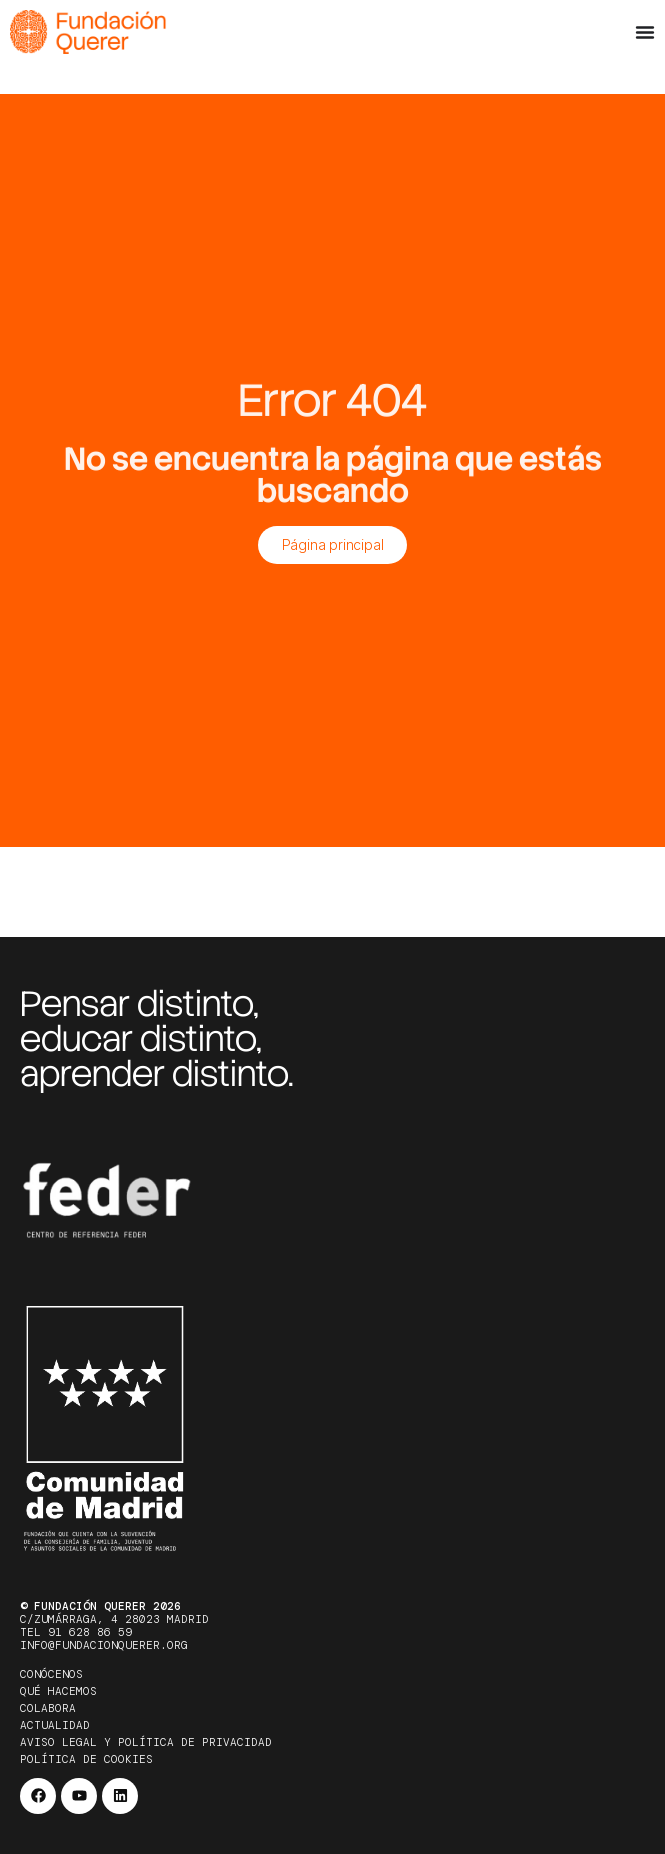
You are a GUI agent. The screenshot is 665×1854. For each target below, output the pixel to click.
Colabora (48, 1708)
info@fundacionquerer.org (104, 1645)
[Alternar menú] (645, 32)
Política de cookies (86, 1759)
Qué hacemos (58, 1691)
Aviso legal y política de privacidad (146, 1742)
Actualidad (55, 1725)
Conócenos (51, 1674)
